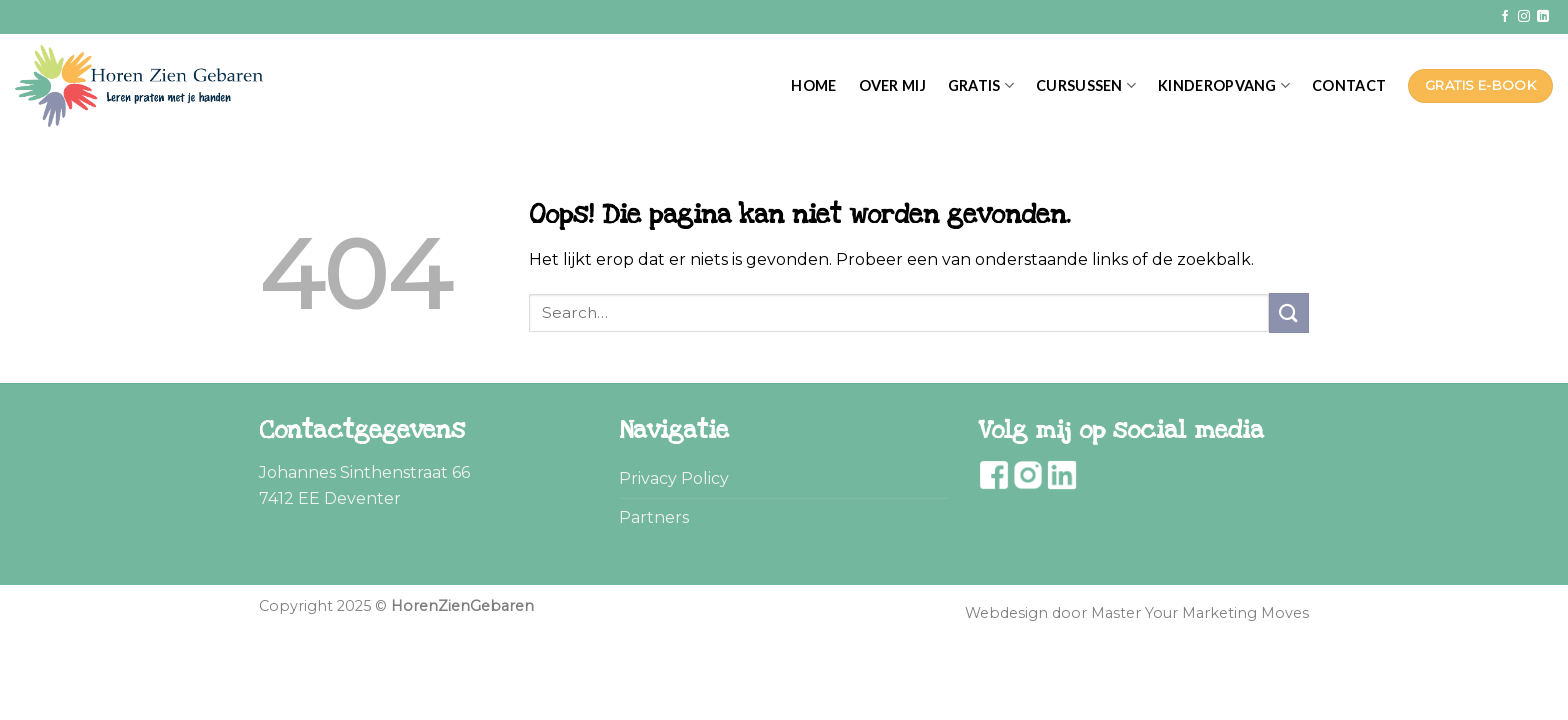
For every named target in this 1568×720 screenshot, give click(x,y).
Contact (1349, 85)
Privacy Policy (674, 478)
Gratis (981, 85)
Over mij (892, 85)
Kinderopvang (1224, 85)
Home (813, 85)
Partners (654, 517)
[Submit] (1289, 312)
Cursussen (1086, 85)
